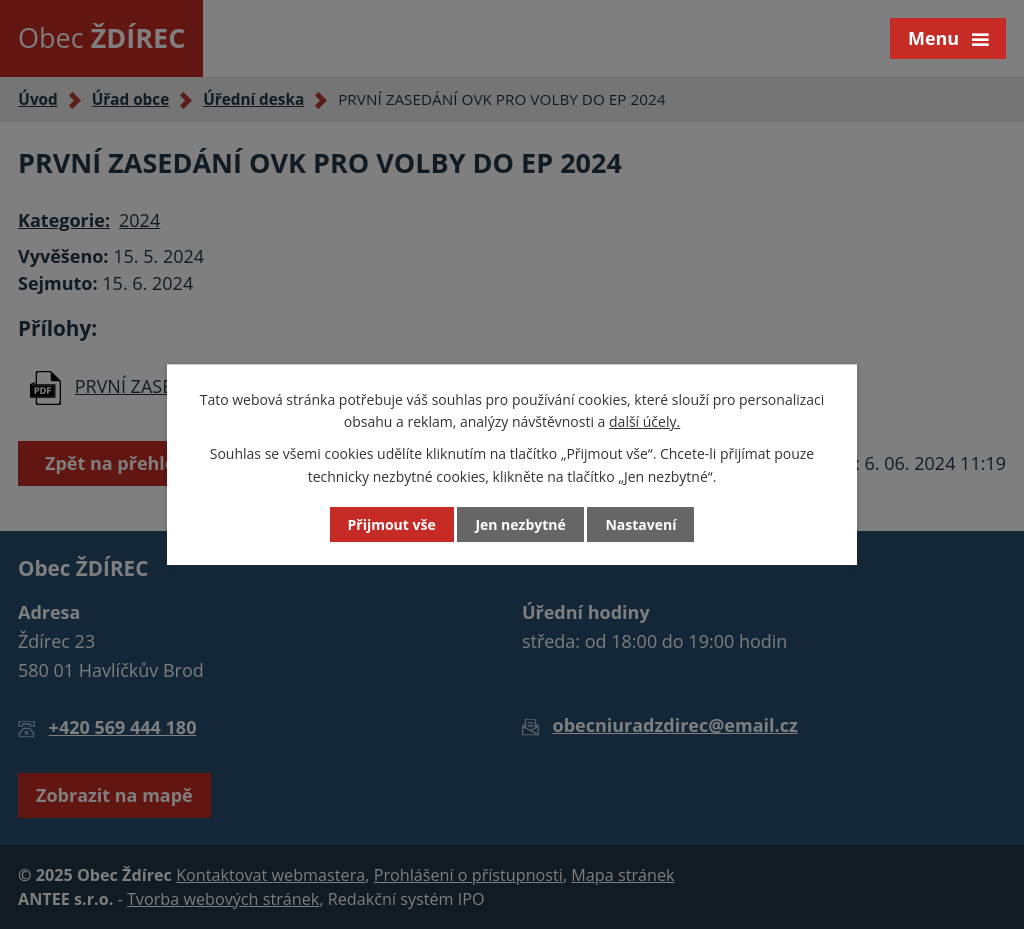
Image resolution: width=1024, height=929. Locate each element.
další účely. (644, 421)
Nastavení (640, 524)
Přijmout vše (392, 524)
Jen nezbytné (520, 524)
